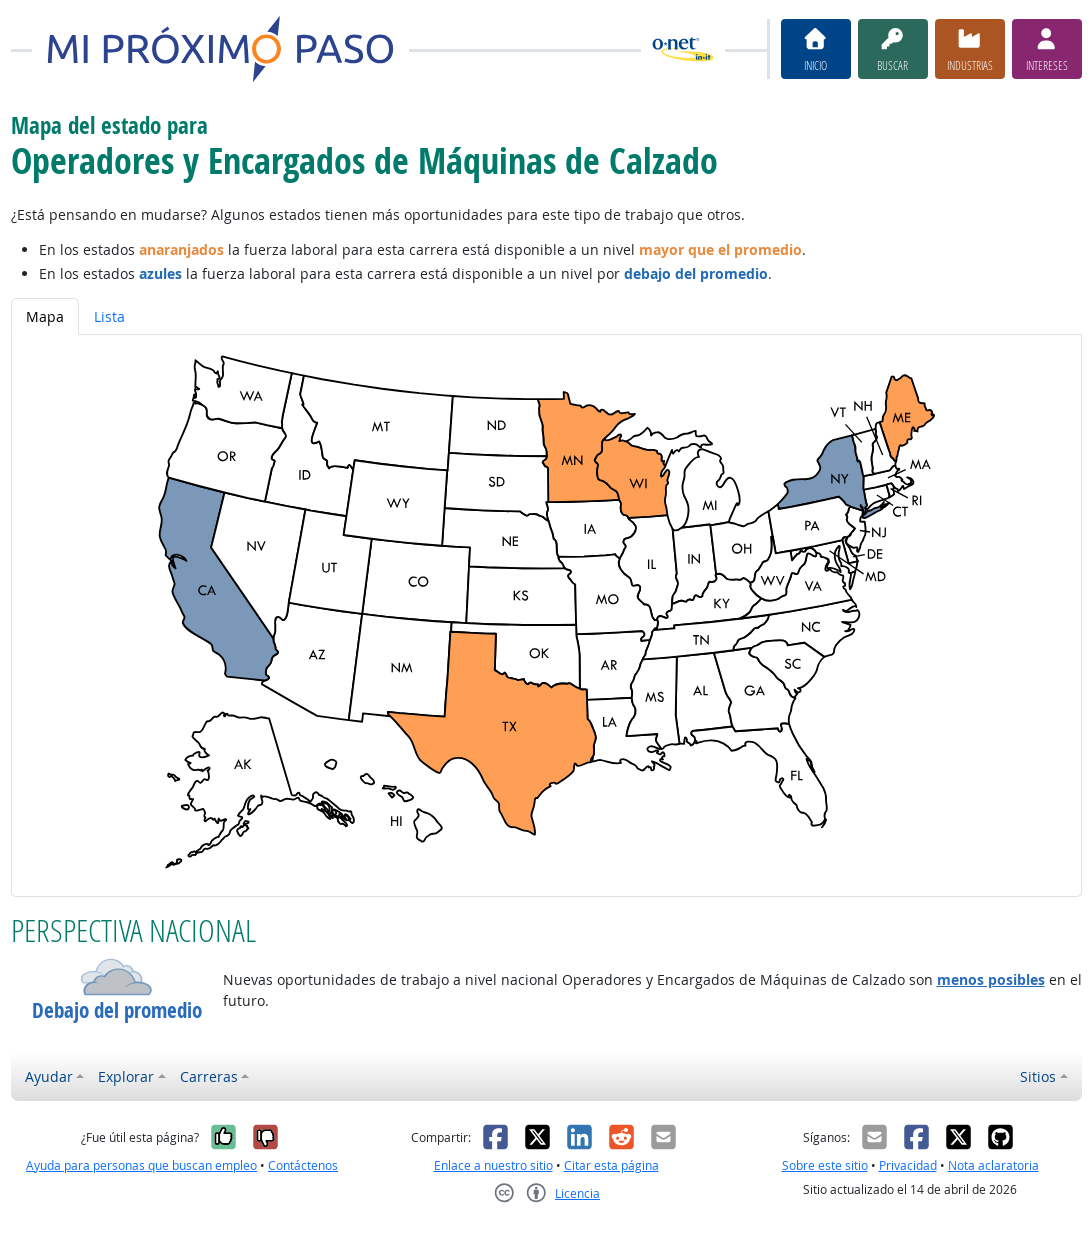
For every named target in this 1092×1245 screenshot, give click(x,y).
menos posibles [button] (991, 979)
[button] (117, 977)
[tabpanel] (546, 615)
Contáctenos (303, 1165)
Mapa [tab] (45, 316)
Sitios (1038, 1076)
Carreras (209, 1076)
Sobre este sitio (825, 1165)
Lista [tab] (109, 316)
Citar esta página (611, 1165)
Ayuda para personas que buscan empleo (141, 1165)
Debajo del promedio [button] (117, 1010)
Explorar (126, 1076)
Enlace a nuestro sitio (493, 1165)
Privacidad (908, 1165)
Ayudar (49, 1076)
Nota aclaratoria (993, 1165)
